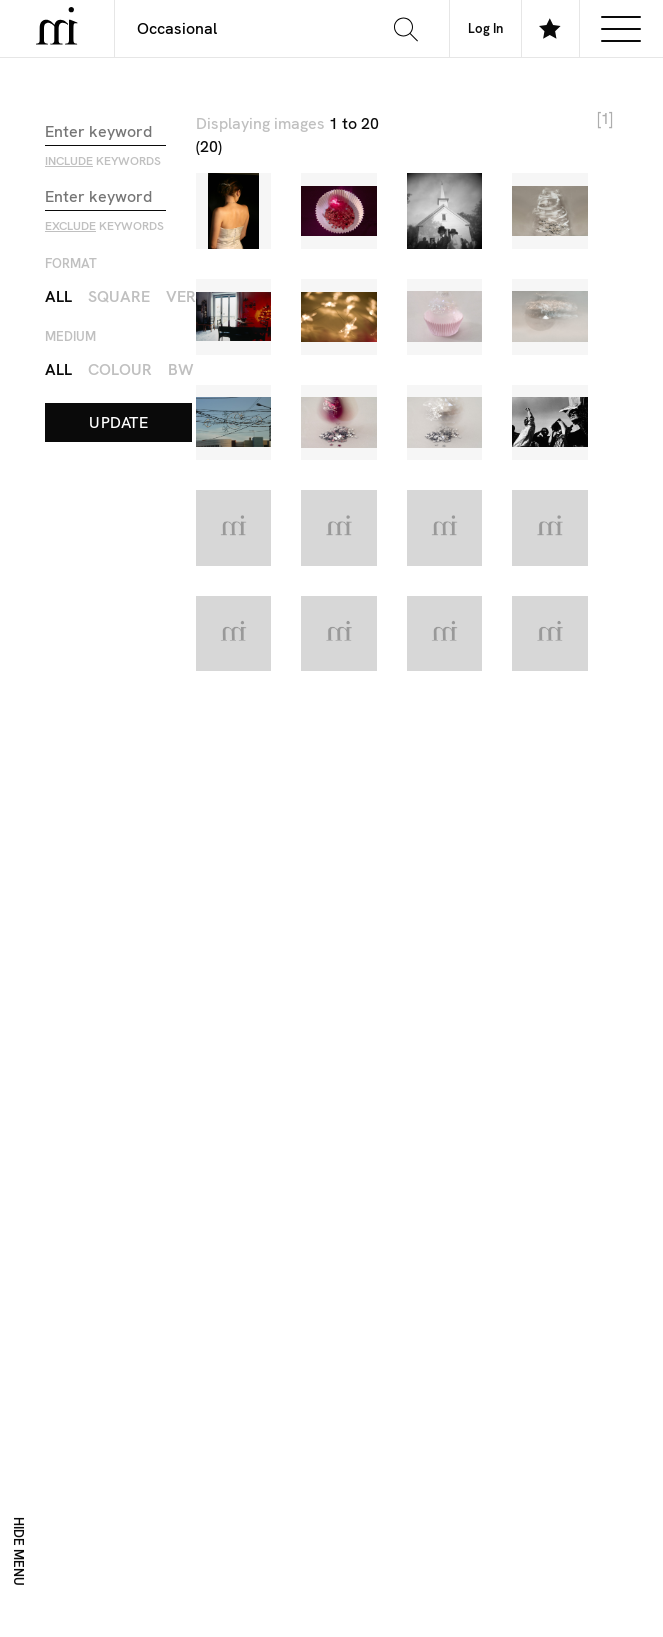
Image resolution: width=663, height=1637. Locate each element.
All (58, 295)
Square (119, 295)
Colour (120, 368)
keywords (103, 160)
